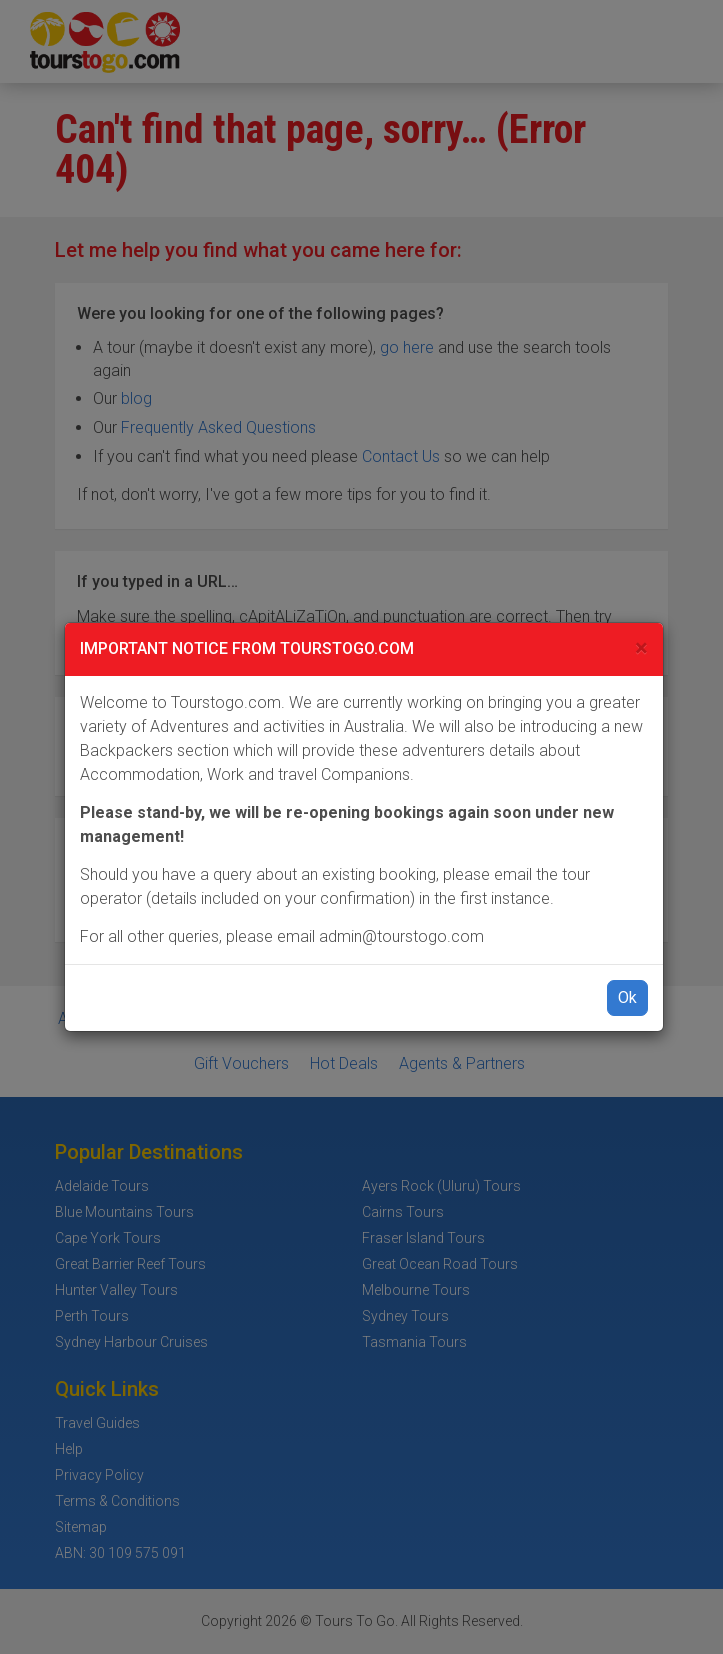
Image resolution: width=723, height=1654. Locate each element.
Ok (627, 997)
